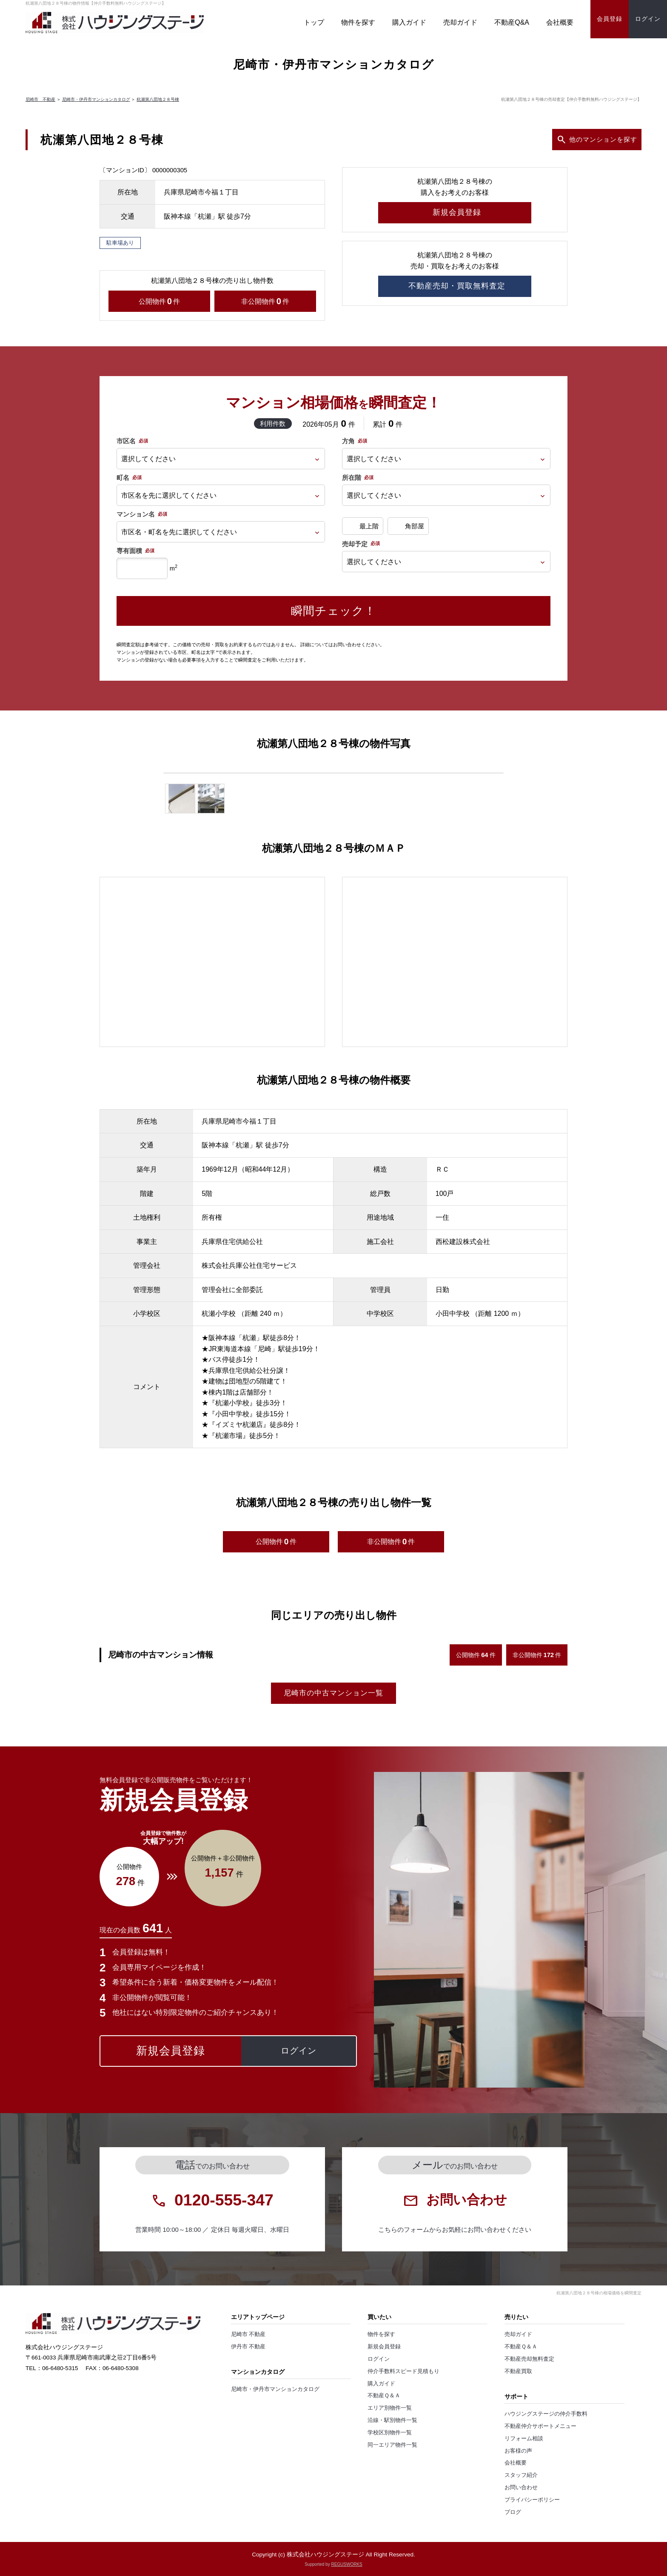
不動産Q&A (511, 22)
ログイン (379, 2359)
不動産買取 (518, 2371)
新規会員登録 (384, 2347)
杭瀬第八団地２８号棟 (158, 99)
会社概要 (559, 22)
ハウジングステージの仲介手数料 (546, 2414)
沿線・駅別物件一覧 (392, 2420)
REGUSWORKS (346, 2564)
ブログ (513, 2512)
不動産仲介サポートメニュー (540, 2426)
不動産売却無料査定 (529, 2359)
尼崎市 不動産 (40, 99)
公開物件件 (159, 301)
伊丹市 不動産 (248, 2347)
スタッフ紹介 (521, 2475)
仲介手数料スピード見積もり (403, 2371)
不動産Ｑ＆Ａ (384, 2396)
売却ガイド (460, 22)
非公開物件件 (265, 301)
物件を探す (358, 22)
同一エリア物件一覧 (392, 2445)
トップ (314, 22)
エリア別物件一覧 (390, 2408)
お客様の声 (518, 2451)
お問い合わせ (521, 2487)
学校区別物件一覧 (390, 2433)
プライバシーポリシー (532, 2500)
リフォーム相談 (524, 2439)
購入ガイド (409, 22)
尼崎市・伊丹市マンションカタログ (96, 99)
